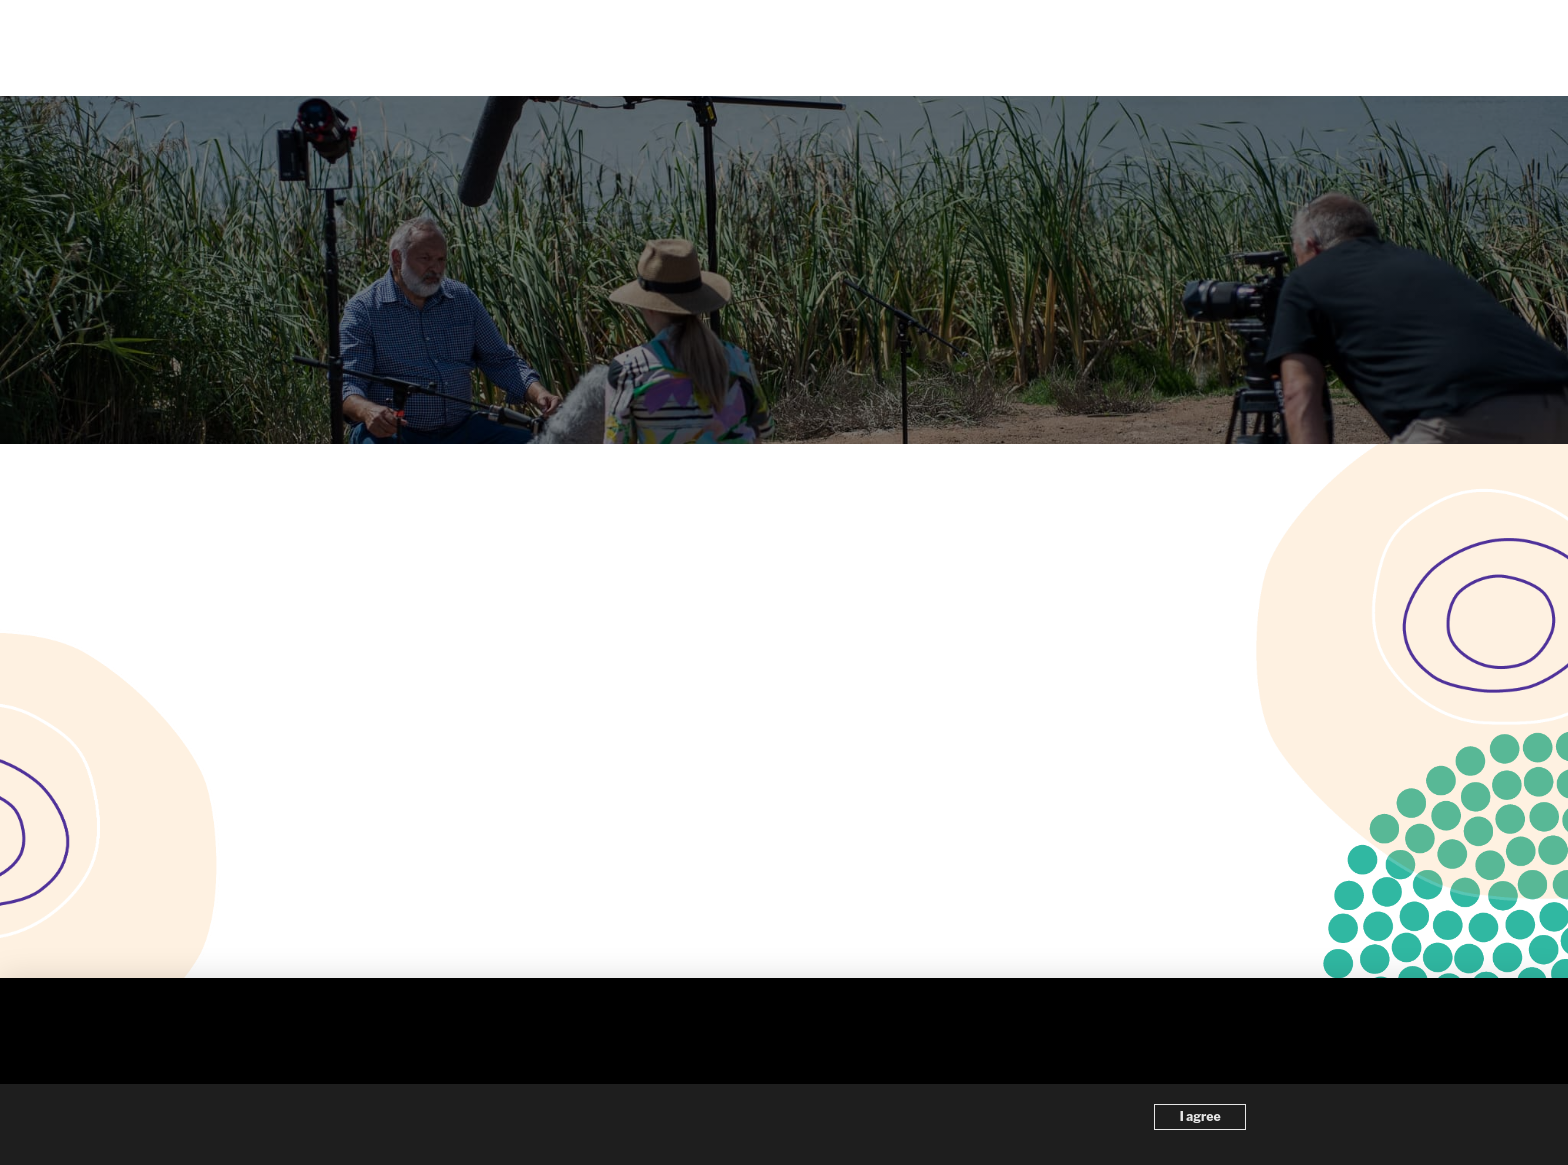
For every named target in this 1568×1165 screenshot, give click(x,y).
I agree (1200, 1116)
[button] (1422, 48)
